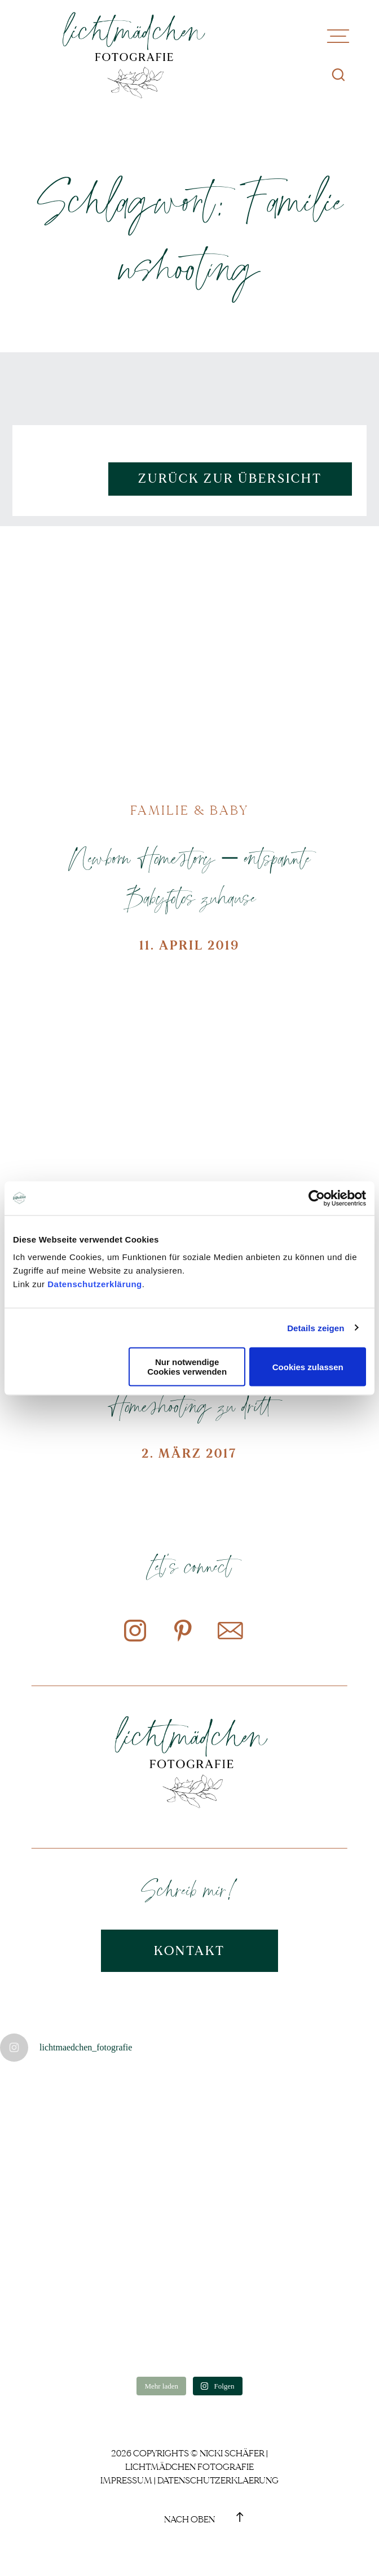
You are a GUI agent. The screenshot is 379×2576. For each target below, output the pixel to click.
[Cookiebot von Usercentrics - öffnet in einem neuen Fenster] (316, 1197)
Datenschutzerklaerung (218, 2480)
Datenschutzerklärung (94, 1284)
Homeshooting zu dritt (189, 1405)
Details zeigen (315, 1327)
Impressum (126, 2480)
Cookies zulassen (307, 1366)
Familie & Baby (189, 811)
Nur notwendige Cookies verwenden (187, 1366)
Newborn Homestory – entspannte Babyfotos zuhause (189, 877)
